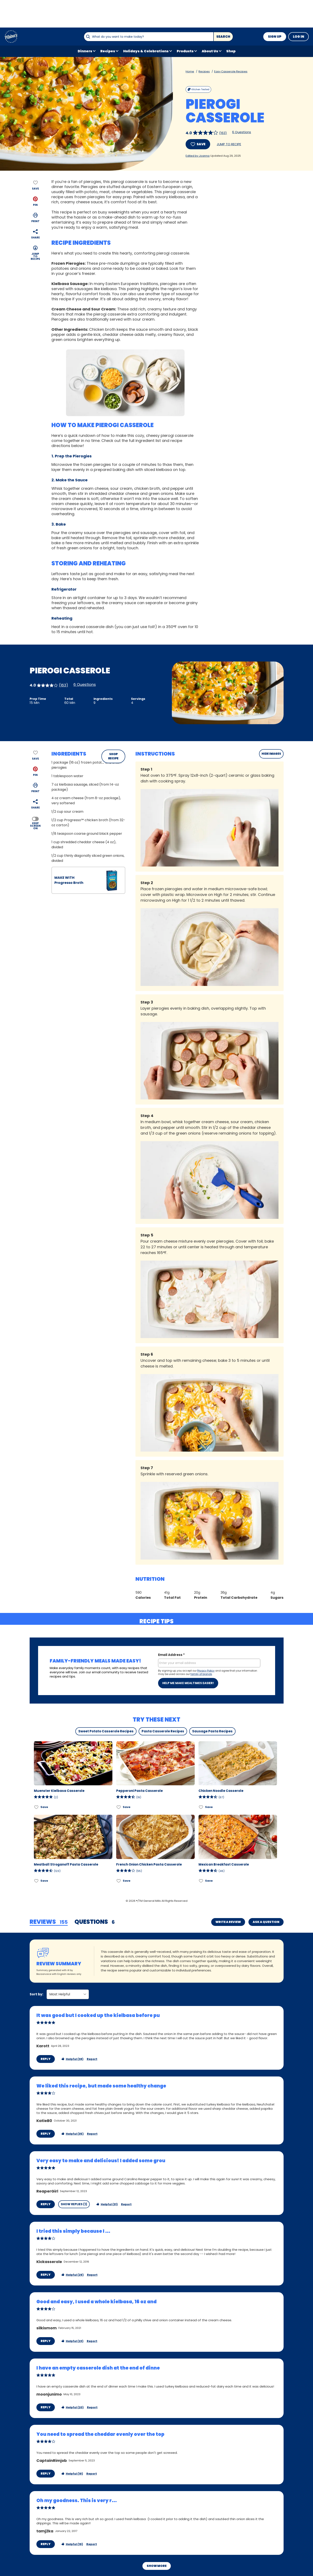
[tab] (49, 1922)
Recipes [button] (107, 51)
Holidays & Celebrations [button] (146, 51)
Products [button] (185, 51)
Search (223, 36)
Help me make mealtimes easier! (188, 1683)
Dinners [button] (85, 51)
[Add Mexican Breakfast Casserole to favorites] (201, 1880)
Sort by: (36, 1944)
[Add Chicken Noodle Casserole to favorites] (201, 1807)
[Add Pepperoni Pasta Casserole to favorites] (118, 1807)
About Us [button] (210, 51)
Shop (231, 51)
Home (190, 71)
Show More (157, 2526)
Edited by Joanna (198, 156)
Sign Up (274, 36)
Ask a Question (266, 1922)
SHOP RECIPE (113, 756)
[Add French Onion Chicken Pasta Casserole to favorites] (118, 1880)
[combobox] (149, 37)
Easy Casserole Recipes (230, 71)
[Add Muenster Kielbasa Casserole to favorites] (36, 1807)
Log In (298, 36)
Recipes (204, 71)
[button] (35, 201)
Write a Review (228, 1922)
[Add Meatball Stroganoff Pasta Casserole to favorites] (36, 1880)
